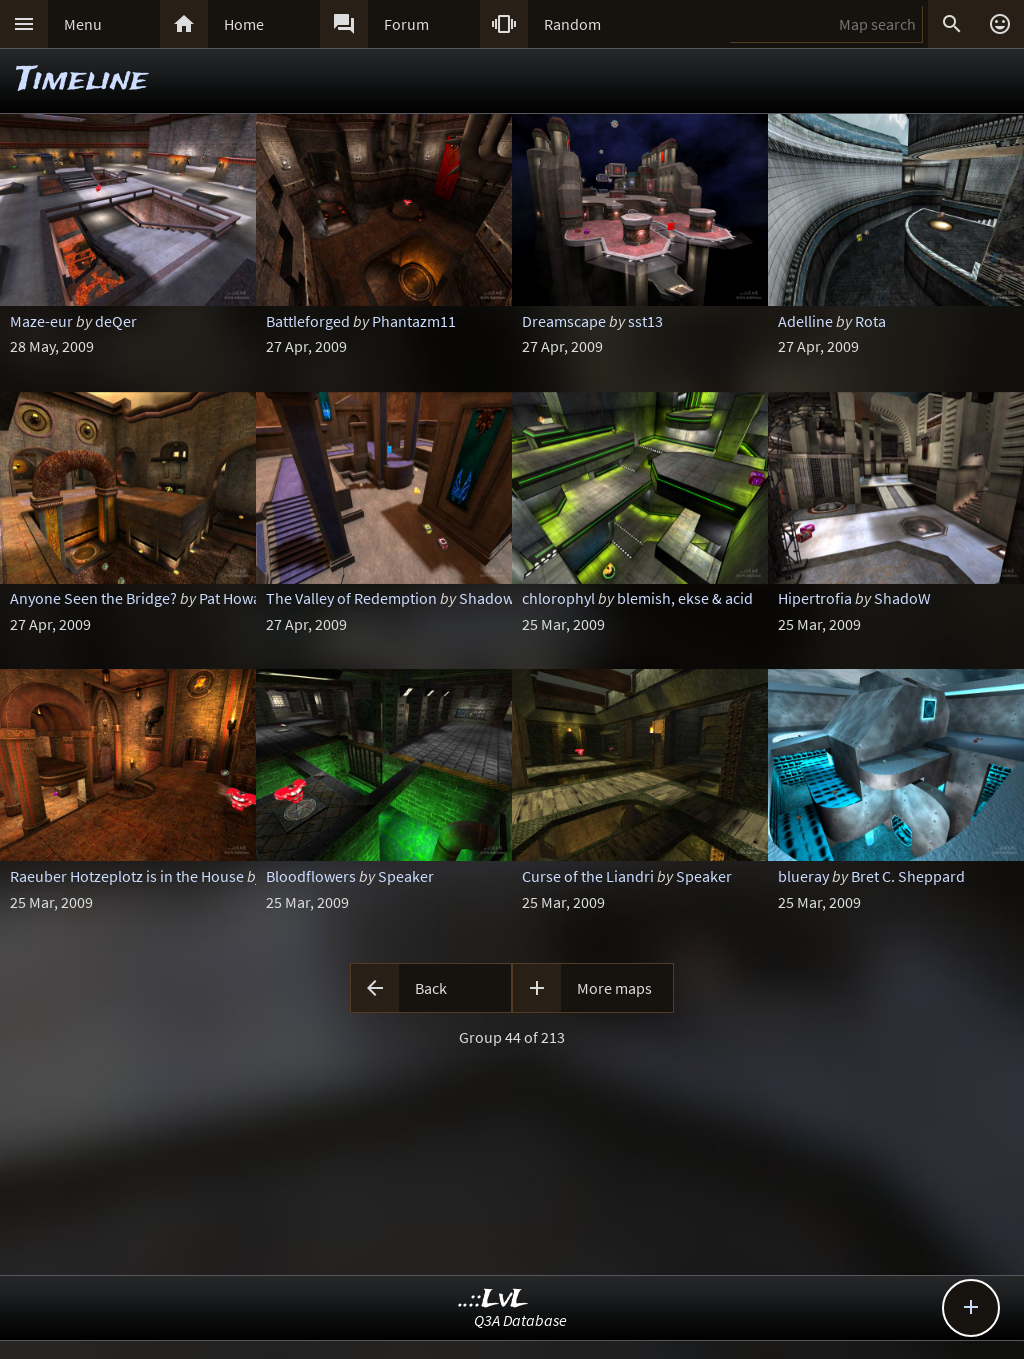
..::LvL (493, 1299)
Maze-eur (41, 321)
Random (572, 24)
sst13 (645, 321)
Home (244, 24)
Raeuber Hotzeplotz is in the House (127, 876)
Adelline (805, 321)
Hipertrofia (815, 598)
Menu (83, 24)
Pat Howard (237, 598)
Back (431, 988)
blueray (803, 876)
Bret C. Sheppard (908, 876)
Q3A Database (520, 1320)
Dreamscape (564, 321)
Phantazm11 (414, 321)
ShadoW (902, 598)
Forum (406, 24)
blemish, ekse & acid (685, 598)
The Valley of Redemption (351, 598)
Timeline (82, 80)
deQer (116, 321)
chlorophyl (558, 598)
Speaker (406, 876)
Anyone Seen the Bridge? (93, 598)
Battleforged (308, 321)
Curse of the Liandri (588, 876)
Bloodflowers (311, 876)
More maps (614, 988)
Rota (870, 321)
